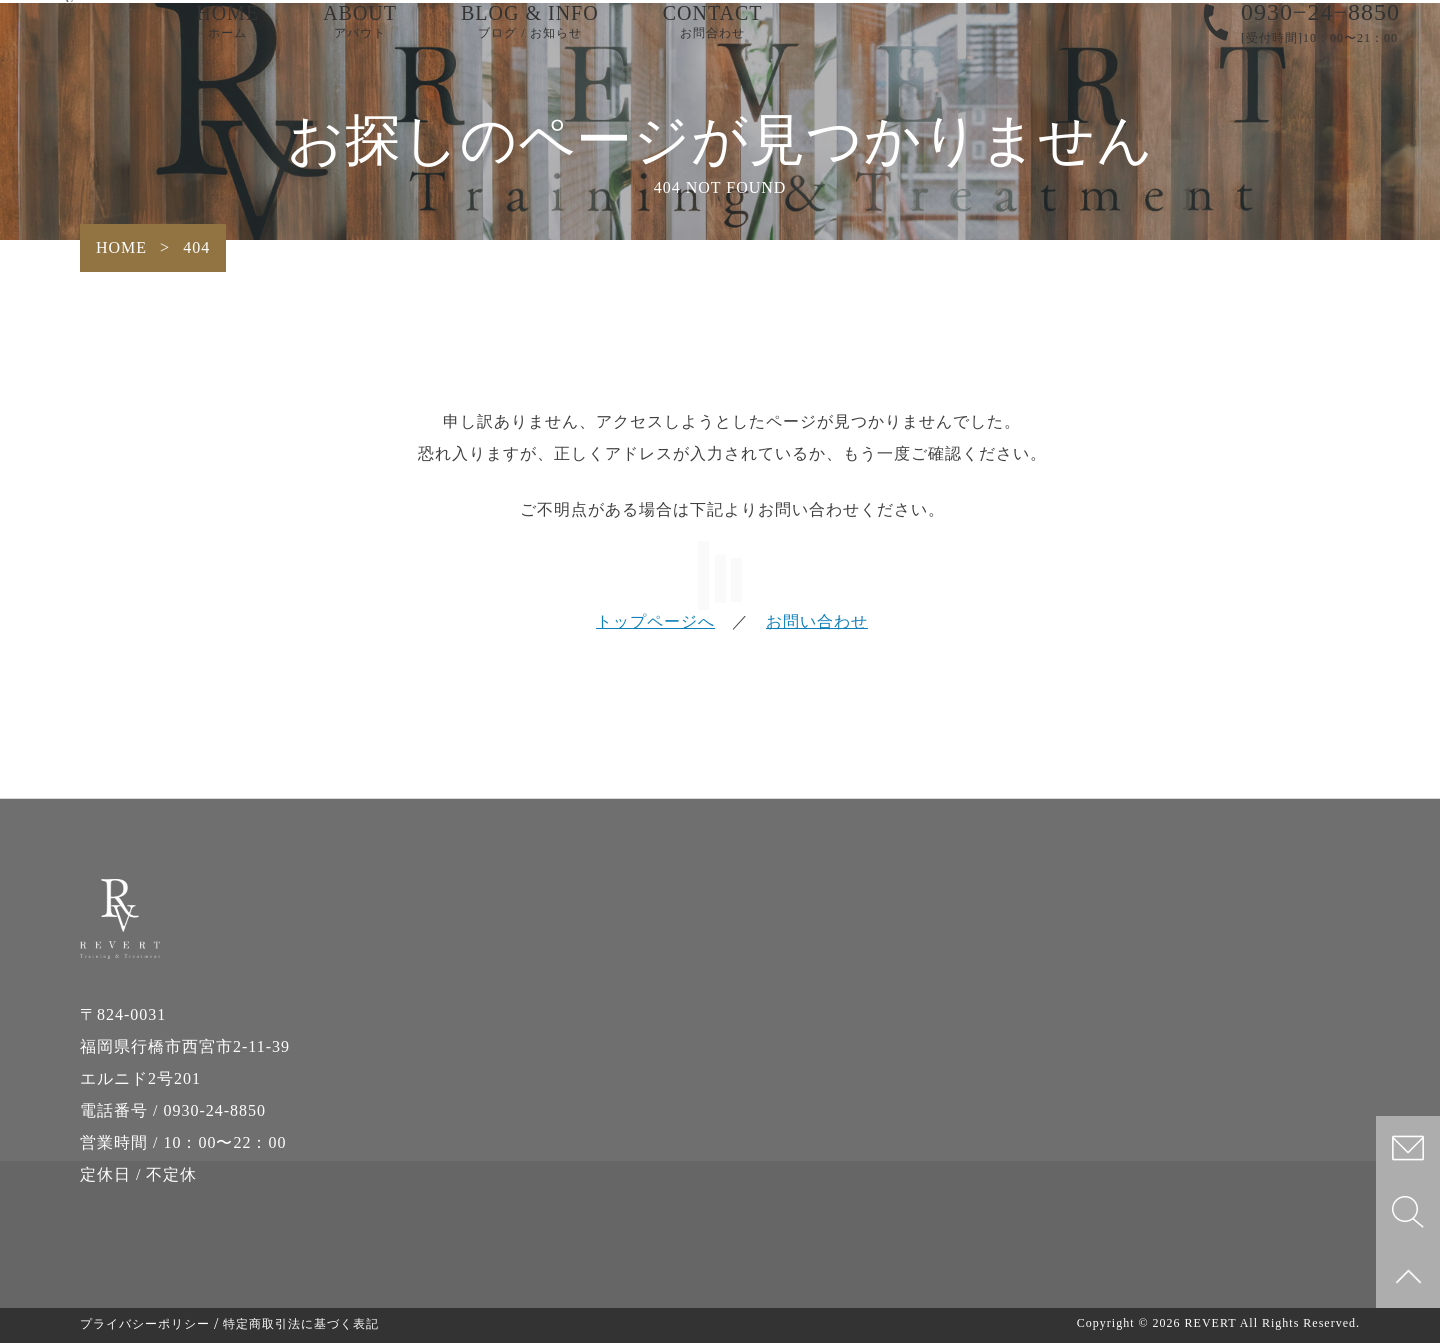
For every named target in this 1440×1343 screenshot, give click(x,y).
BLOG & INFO (530, 40)
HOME (227, 40)
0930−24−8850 (1320, 30)
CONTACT (713, 40)
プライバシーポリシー (145, 1324)
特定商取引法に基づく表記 (301, 1324)
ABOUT (360, 40)
